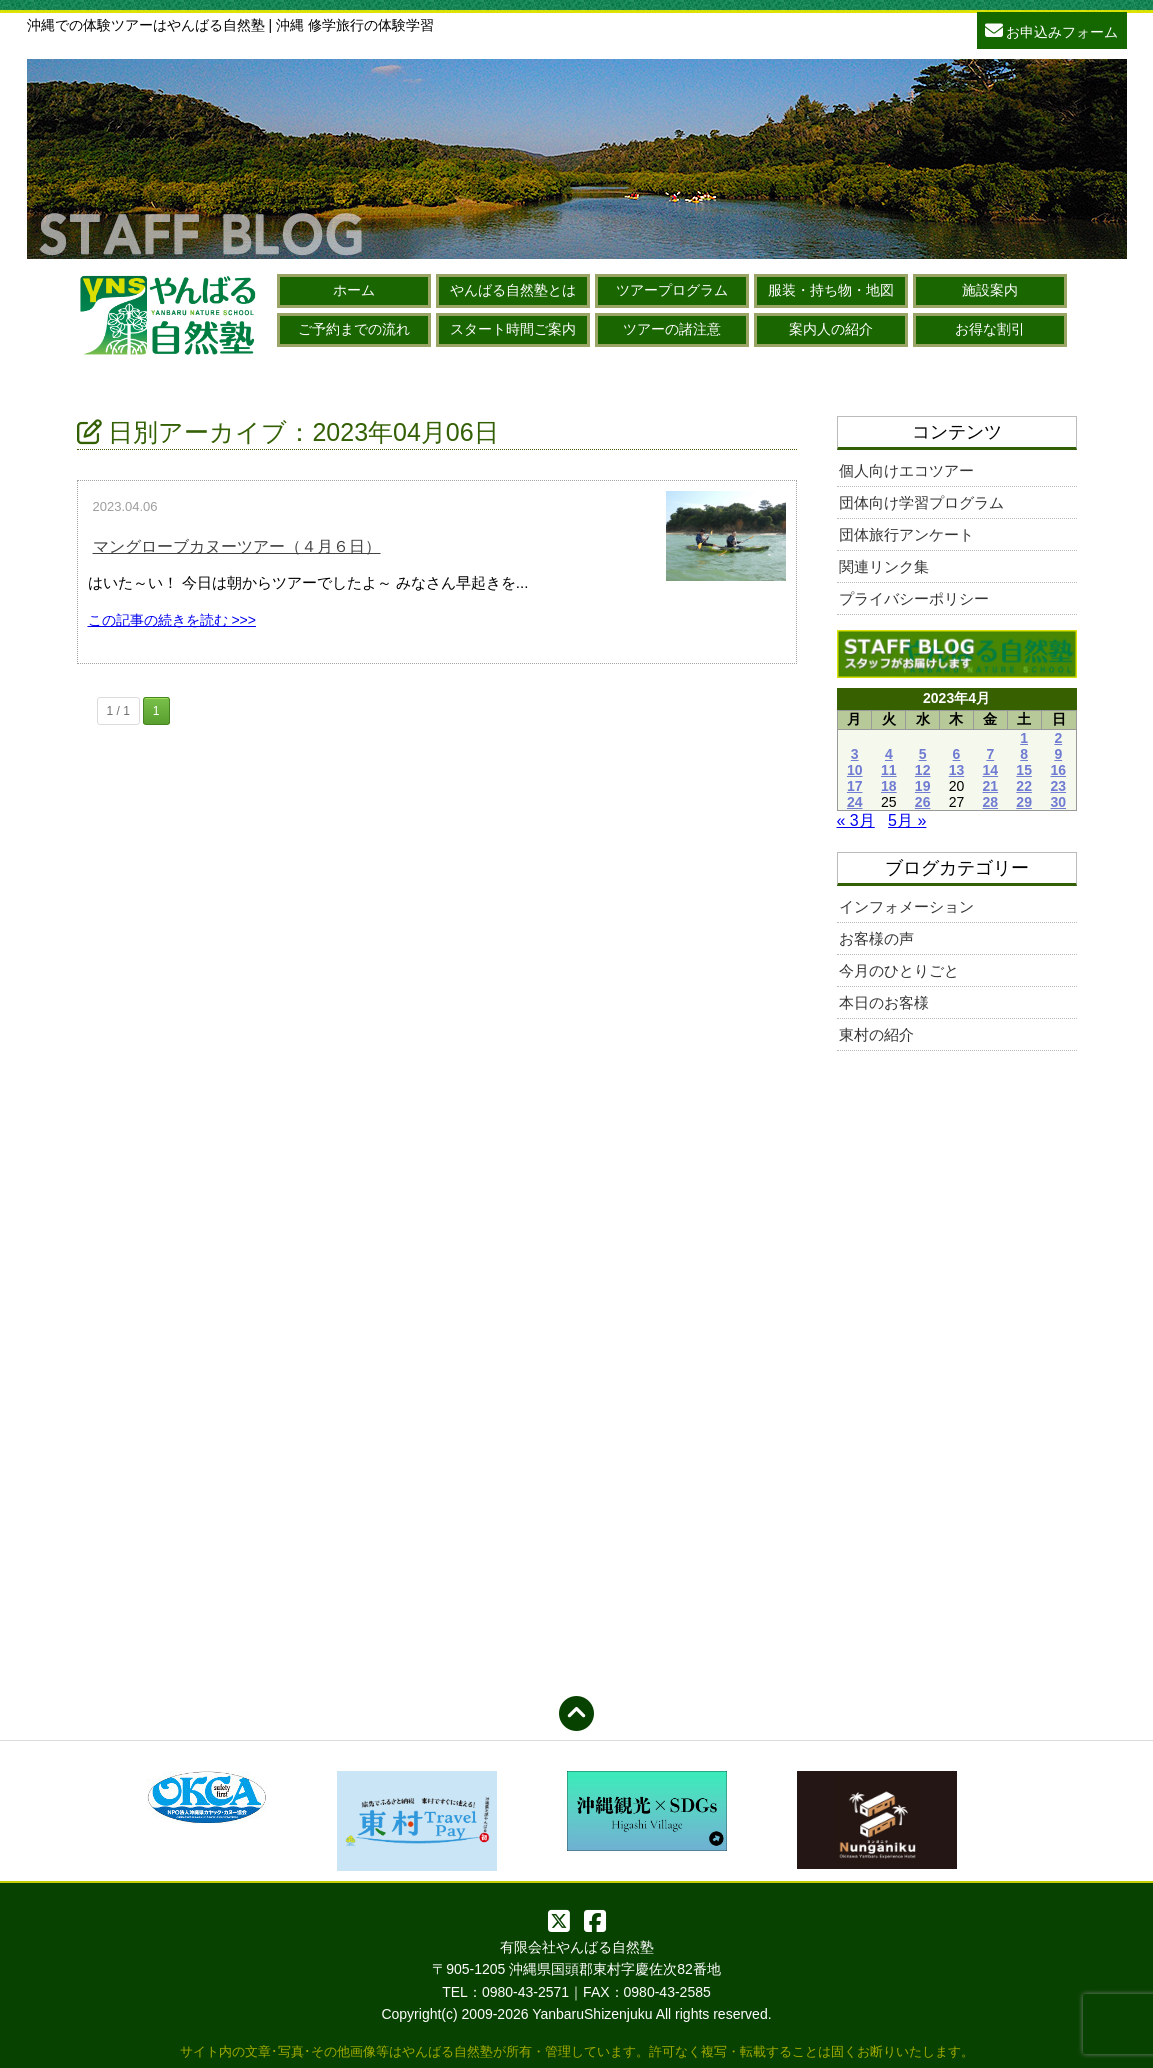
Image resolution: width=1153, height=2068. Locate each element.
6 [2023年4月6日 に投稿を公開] (957, 754)
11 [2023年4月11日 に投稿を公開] (889, 770)
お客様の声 (876, 938)
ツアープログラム (672, 290)
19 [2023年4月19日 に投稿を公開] (923, 786)
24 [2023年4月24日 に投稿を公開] (855, 802)
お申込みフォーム (1052, 29)
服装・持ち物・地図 (831, 290)
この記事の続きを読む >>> (172, 620)
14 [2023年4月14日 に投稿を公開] (991, 770)
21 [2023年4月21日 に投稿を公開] (991, 786)
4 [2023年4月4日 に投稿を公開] (889, 754)
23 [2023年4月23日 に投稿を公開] (1058, 786)
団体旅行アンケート (906, 534)
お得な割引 (990, 329)
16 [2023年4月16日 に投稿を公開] (1058, 770)
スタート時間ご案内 (513, 329)
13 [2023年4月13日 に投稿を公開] (957, 770)
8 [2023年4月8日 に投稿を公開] (1024, 754)
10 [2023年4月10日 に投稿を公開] (855, 770)
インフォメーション (906, 906)
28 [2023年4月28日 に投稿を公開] (991, 802)
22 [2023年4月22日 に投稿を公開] (1024, 786)
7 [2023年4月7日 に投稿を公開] (990, 754)
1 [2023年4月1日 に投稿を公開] (1024, 738)
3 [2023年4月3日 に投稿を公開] (855, 754)
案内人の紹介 (831, 329)
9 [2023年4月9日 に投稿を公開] (1058, 754)
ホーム (354, 290)
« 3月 (856, 820)
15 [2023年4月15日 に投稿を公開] (1024, 770)
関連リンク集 (884, 566)
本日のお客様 (884, 1002)
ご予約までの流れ (354, 329)
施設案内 (990, 290)
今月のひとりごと (899, 970)
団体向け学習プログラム (921, 502)
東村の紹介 (876, 1034)
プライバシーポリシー (914, 598)
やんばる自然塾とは (513, 290)
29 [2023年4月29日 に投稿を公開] (1024, 802)
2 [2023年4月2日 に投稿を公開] (1058, 738)
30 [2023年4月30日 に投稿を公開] (1058, 802)
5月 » (907, 820)
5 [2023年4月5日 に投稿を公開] (923, 754)
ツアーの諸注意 (672, 329)
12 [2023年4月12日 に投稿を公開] (923, 770)
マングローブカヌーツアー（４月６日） (237, 546)
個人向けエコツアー (906, 470)
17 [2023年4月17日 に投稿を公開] (855, 786)
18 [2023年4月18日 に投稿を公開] (889, 786)
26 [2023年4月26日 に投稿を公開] (923, 802)
